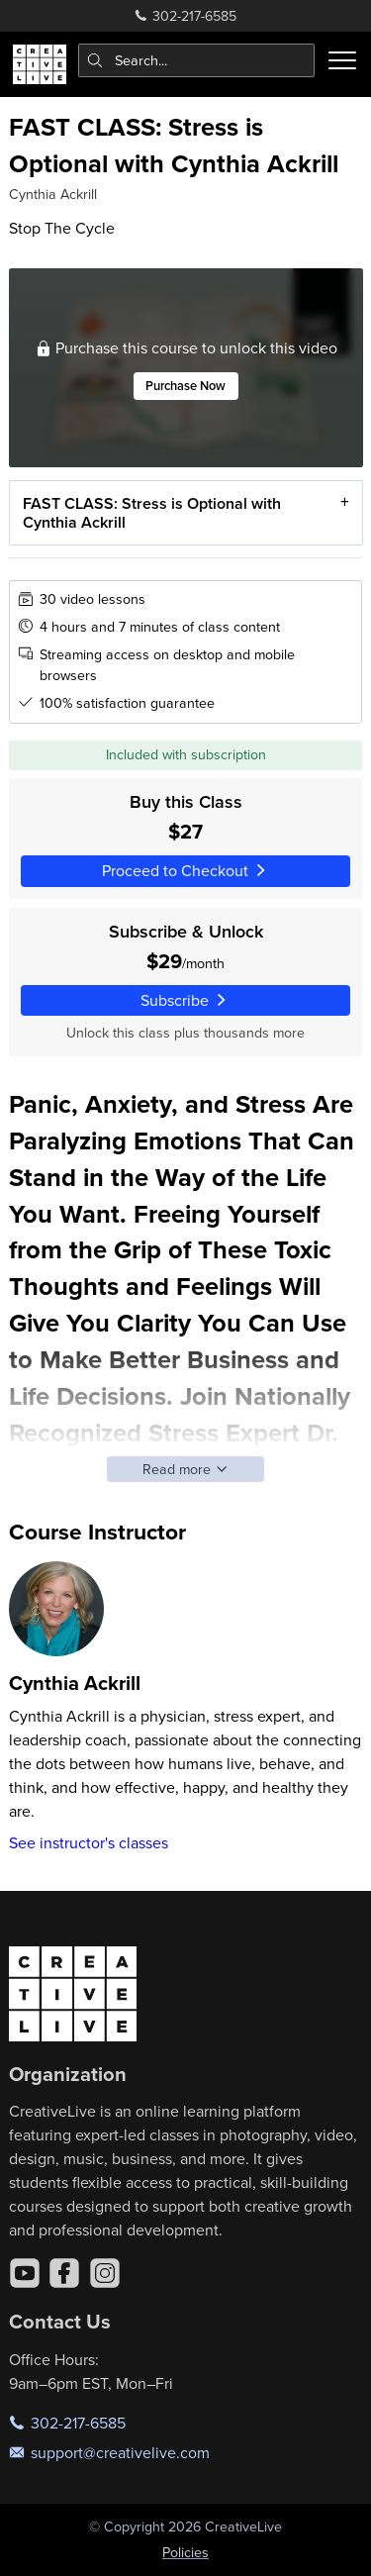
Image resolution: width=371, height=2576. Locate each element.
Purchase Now (185, 385)
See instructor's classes (88, 1842)
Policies (185, 2552)
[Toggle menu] (342, 60)
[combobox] (197, 60)
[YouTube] (25, 2273)
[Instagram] (105, 2273)
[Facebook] (64, 2273)
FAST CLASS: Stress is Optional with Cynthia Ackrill (151, 512)
